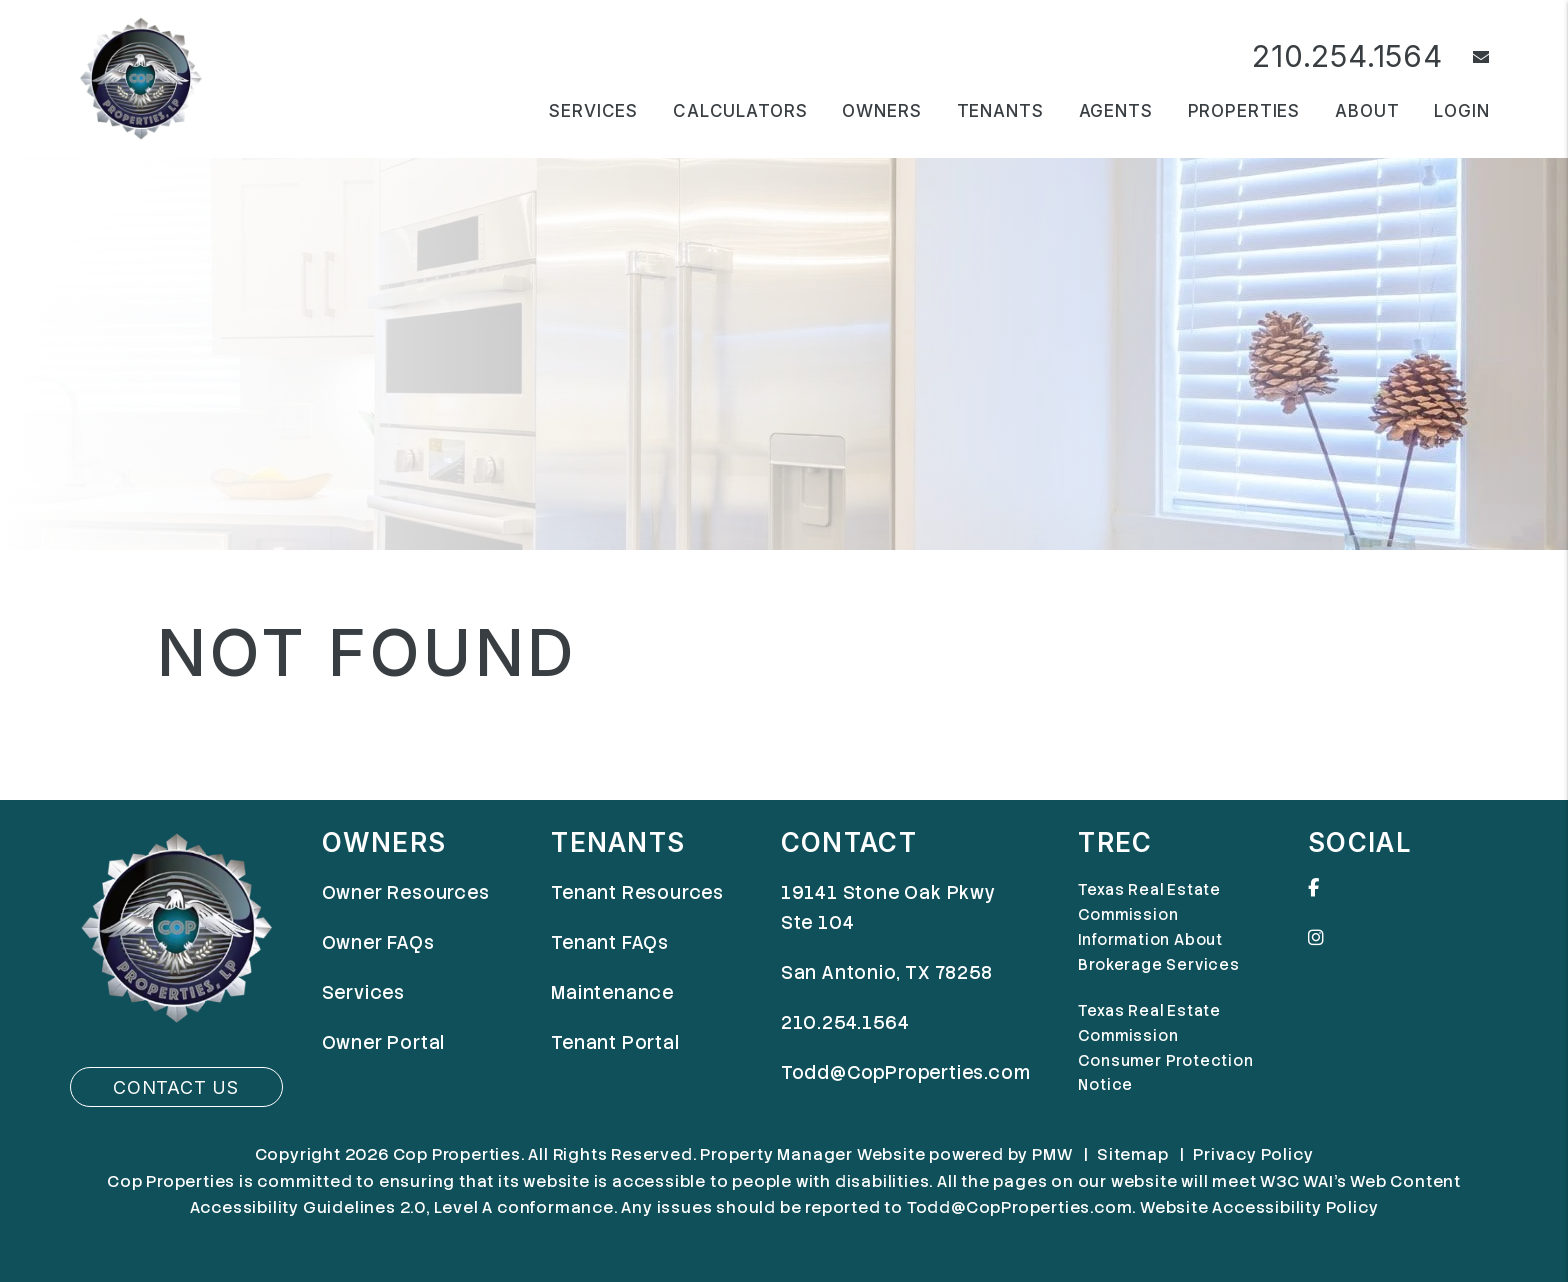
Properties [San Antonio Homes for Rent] (1244, 111)
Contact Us (176, 1087)
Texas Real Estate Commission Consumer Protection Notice (1165, 1048)
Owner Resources (406, 892)
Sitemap (1133, 1154)
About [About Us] (1367, 111)
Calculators (740, 111)
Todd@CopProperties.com (906, 1072)
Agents (1116, 111)
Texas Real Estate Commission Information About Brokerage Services (1158, 927)
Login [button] (1461, 111)
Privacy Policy (1253, 1154)
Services (363, 992)
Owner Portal (384, 1042)
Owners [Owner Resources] (881, 111)
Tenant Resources (637, 892)
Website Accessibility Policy (1259, 1207)
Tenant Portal (615, 1042)
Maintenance (612, 992)
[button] (1466, 57)
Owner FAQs (378, 942)
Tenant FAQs (610, 942)
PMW (1052, 1154)
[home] (140, 77)
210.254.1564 (1347, 56)
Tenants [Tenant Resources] (1000, 111)
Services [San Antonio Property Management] (593, 111)
